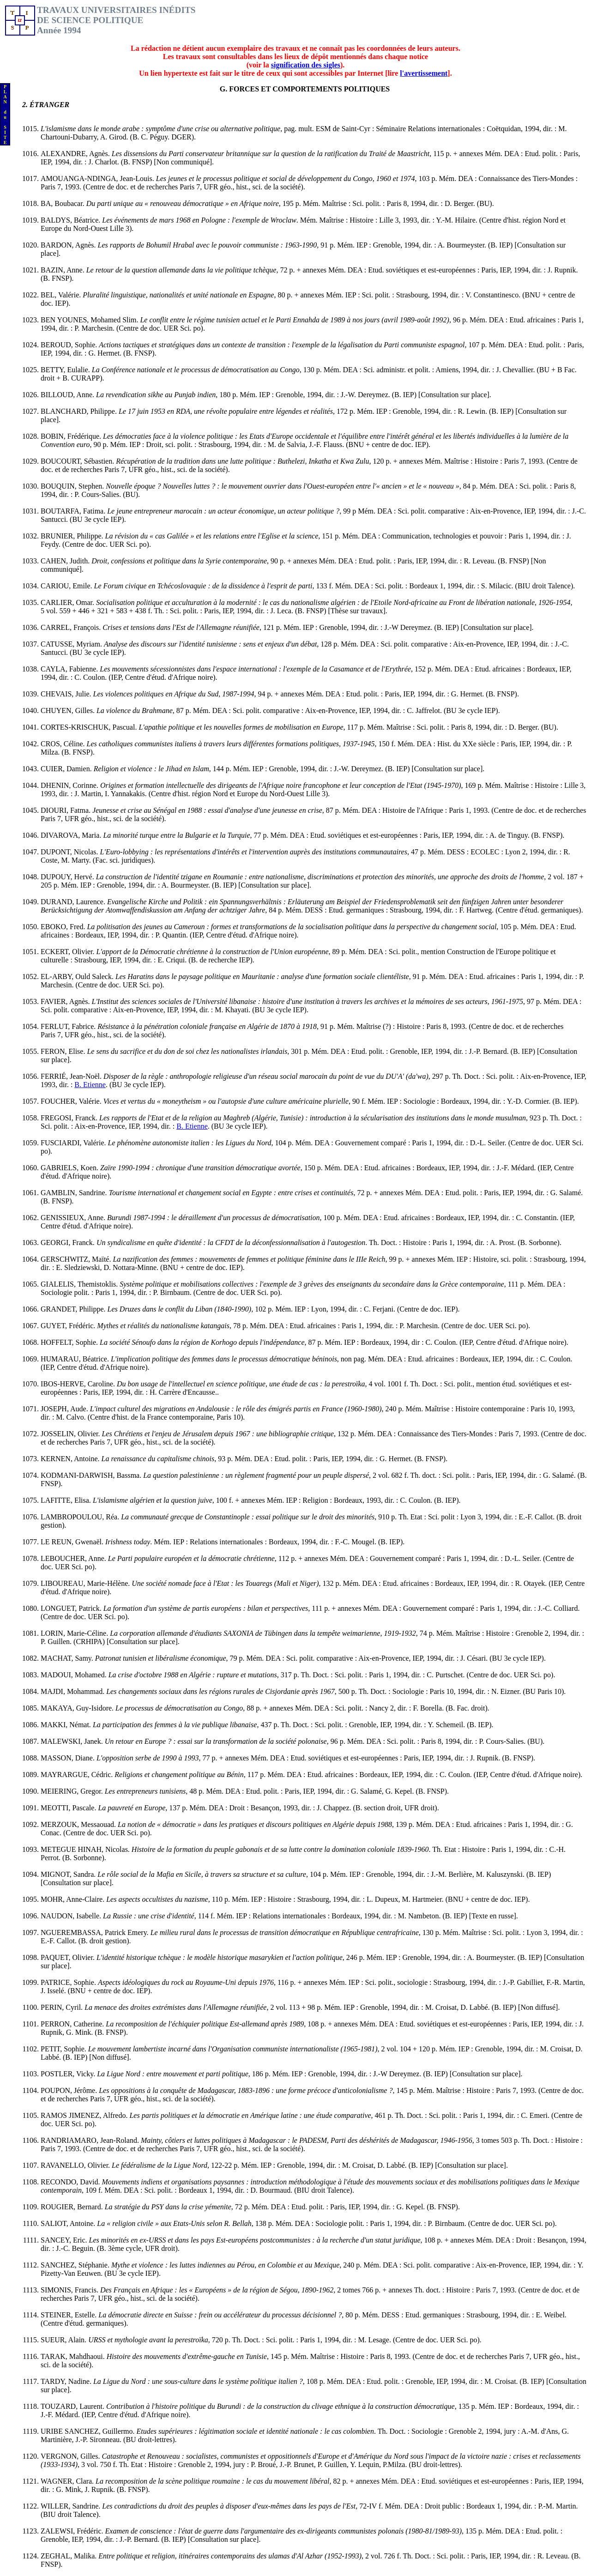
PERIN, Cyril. (62, 2007)
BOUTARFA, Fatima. (74, 511)
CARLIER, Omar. (68, 602)
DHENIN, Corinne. (70, 785)
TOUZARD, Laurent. (73, 2406)
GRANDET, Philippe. (74, 1309)
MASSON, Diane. (68, 1758)
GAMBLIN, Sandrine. (75, 1193)
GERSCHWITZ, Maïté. (77, 1259)
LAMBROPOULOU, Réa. (81, 1517)
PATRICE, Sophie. (69, 1982)
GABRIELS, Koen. (70, 1168)
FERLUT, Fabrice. (69, 1026)
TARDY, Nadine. (67, 2381)
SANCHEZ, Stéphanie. (76, 2265)
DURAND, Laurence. (74, 902)
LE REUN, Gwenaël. (73, 1542)
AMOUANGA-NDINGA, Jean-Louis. (98, 178)
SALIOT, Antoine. (69, 2223)
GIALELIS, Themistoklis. (80, 1284)
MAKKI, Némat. (67, 1725)
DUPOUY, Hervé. (68, 877)
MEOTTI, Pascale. (69, 1808)
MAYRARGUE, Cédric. (78, 1774)
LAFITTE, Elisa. (67, 1500)
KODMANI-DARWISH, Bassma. (92, 1475)
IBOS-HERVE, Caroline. (79, 1384)
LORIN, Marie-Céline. (75, 1633)
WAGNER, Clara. (68, 2481)
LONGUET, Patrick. (72, 1608)
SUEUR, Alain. (64, 2340)
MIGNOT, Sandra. (69, 1874)
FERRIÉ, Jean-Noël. (72, 1076)
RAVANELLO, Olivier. (76, 2165)
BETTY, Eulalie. (66, 370)
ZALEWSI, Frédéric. (73, 2531)
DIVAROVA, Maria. (72, 835)
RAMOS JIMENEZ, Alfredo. (85, 2115)
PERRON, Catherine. (73, 2024)
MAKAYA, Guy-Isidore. (78, 1708)
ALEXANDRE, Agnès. (76, 153)
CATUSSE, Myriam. (72, 644)
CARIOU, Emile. (67, 586)
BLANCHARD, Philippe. (80, 411)
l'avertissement (423, 73)
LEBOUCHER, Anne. (74, 1558)
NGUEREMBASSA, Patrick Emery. (96, 1932)
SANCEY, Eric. (65, 2240)
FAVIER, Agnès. (66, 1001)
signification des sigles (305, 65)
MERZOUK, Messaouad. (79, 1824)
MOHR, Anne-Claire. (73, 1899)
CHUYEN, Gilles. (68, 710)
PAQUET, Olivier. (68, 1957)
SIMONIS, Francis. (70, 2290)
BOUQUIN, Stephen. (73, 486)
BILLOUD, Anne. (68, 395)
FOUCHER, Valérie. (72, 1101)
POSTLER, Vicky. (69, 2074)
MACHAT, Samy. (68, 1658)
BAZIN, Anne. (63, 270)
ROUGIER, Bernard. (73, 2207)
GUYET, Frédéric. (69, 1326)
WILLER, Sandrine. (71, 2506)
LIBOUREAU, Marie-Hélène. (86, 1583)
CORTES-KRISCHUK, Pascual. (90, 727)
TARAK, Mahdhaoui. (74, 2356)
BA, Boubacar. (63, 203)
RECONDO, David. (71, 2182)
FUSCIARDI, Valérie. (74, 1143)
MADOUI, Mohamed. (75, 1675)
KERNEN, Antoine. (71, 1459)
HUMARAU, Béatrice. (76, 1359)
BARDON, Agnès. (69, 245)
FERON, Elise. (64, 1051)
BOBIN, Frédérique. (72, 436)
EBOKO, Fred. (64, 927)
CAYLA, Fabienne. (70, 669)
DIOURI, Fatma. (66, 810)
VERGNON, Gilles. (71, 2456)
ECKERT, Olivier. (68, 951)
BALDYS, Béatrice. (71, 220)
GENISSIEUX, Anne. (74, 1217)
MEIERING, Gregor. (73, 1791)
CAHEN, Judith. (66, 561)
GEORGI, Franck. (68, 1242)
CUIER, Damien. (67, 769)
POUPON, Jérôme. (70, 2090)
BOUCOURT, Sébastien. (78, 461)
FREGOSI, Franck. (70, 1118)
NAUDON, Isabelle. (72, 1916)
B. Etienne (90, 1084)
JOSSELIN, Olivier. (71, 1434)
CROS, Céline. (64, 744)
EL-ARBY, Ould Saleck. (78, 976)
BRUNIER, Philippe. (73, 536)
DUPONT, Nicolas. (70, 852)
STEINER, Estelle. (69, 2315)
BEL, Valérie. (62, 295)
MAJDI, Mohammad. (73, 1691)
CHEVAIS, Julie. (67, 694)
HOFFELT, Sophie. (70, 1342)
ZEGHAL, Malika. (69, 2556)
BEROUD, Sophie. (70, 345)
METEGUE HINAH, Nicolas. (86, 1849)
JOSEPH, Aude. (65, 1409)
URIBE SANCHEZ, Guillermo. (89, 2431)
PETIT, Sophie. (64, 2049)
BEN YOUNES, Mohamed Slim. (90, 320)
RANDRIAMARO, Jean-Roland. (91, 2140)
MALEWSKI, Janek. (73, 1741)
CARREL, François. (72, 627)
